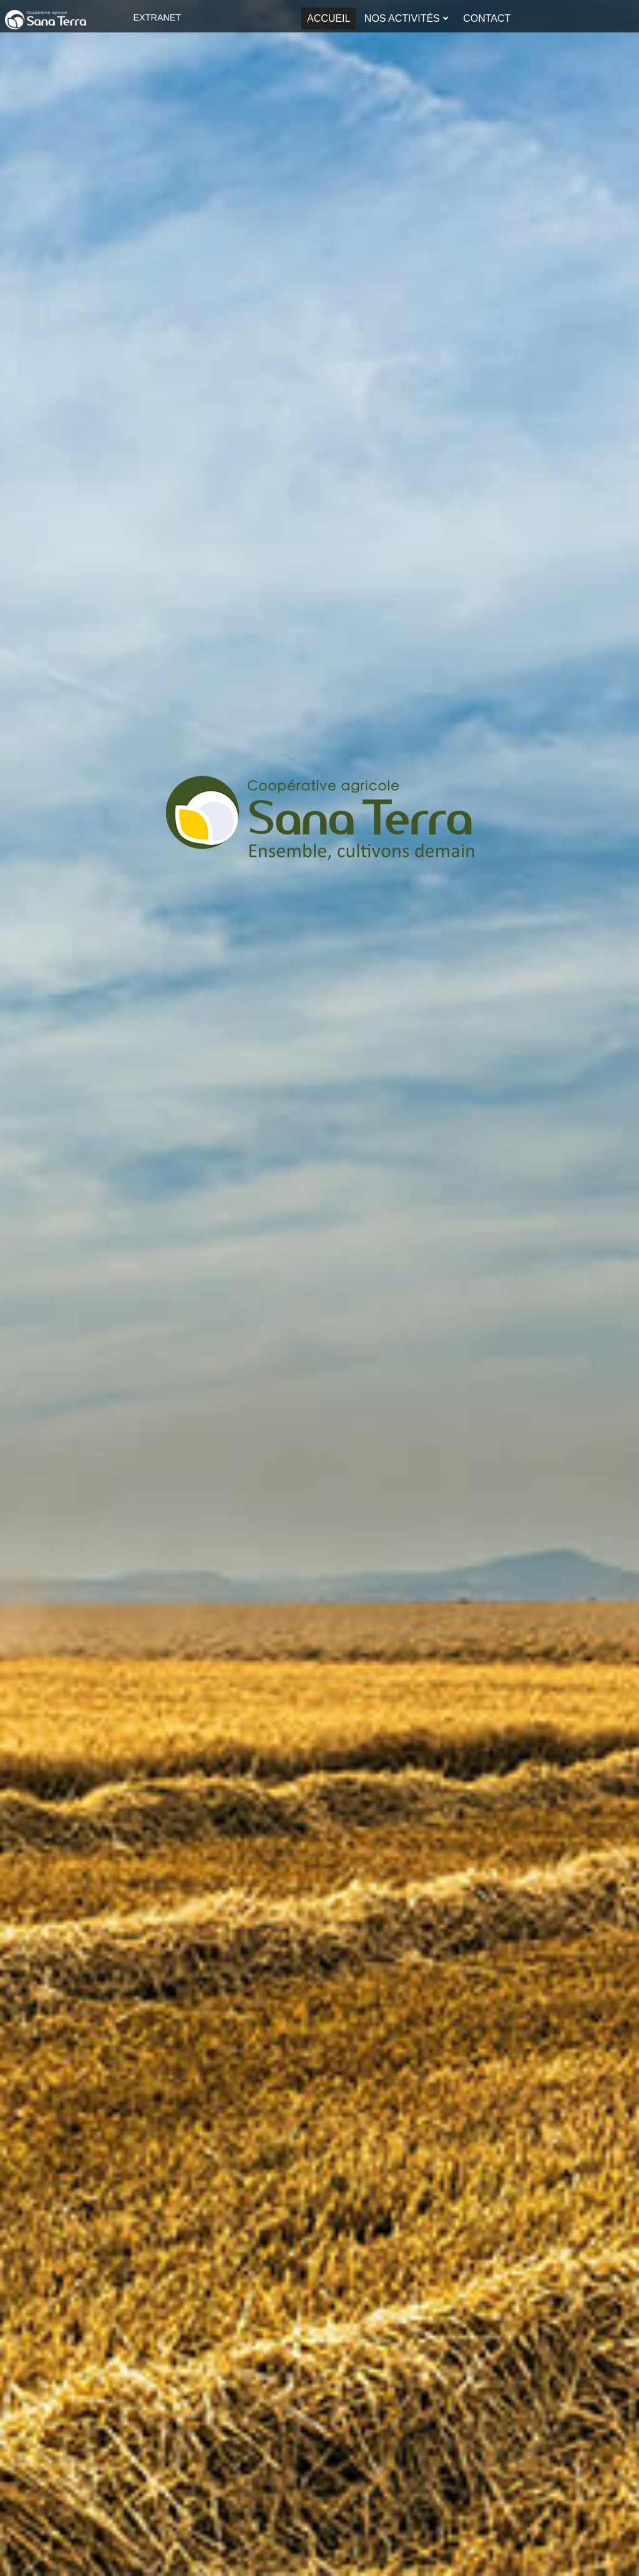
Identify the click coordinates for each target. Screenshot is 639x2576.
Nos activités (402, 18)
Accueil (328, 18)
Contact (486, 18)
